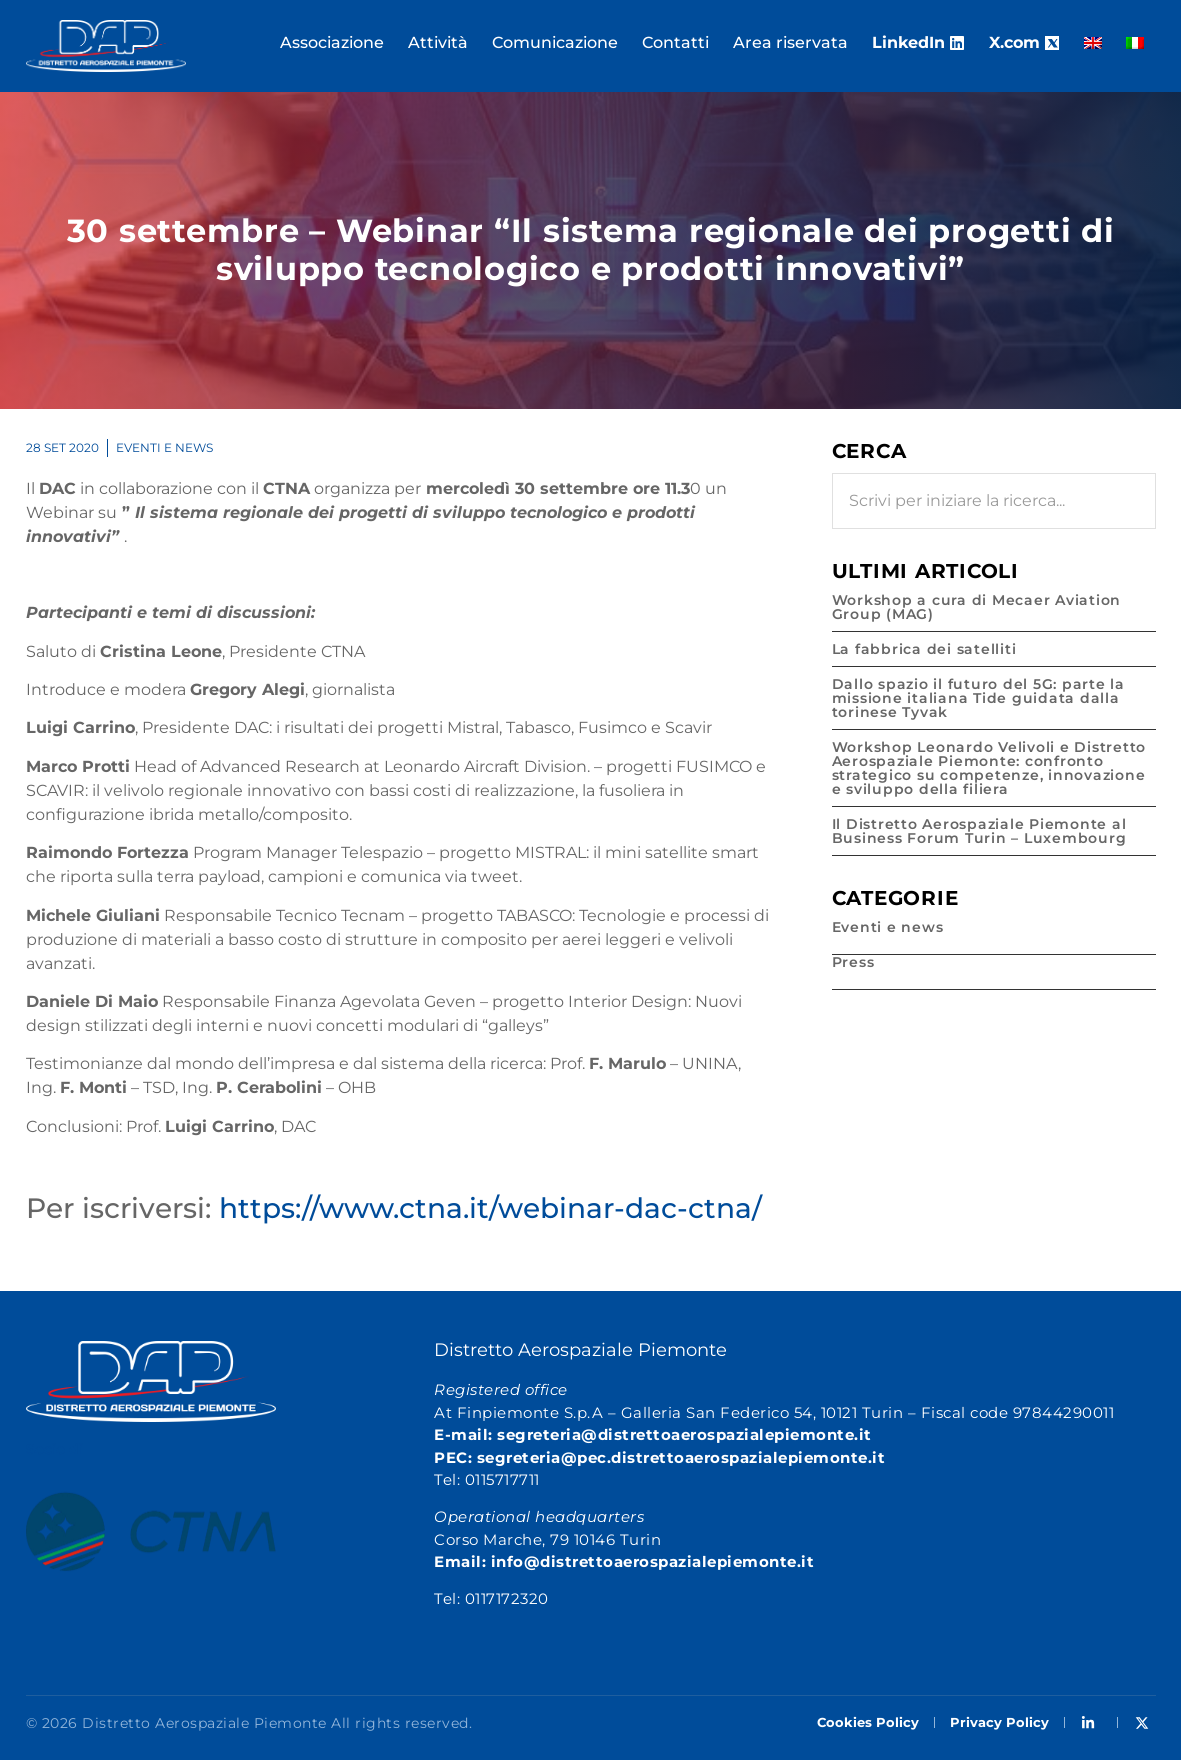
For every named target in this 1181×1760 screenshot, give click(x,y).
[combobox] (994, 501)
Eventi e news (164, 447)
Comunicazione (555, 42)
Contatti (675, 42)
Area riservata (790, 42)
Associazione (332, 42)
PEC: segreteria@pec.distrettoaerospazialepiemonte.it (659, 1457)
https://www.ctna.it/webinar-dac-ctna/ (490, 1208)
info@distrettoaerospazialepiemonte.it (653, 1561)
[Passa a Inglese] (1093, 43)
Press (853, 962)
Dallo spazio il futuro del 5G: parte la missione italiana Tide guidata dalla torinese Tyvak (978, 698)
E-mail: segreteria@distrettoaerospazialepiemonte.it (653, 1434)
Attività (438, 42)
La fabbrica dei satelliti (924, 649)
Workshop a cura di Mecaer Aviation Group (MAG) (977, 607)
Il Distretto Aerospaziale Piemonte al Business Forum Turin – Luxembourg (979, 831)
